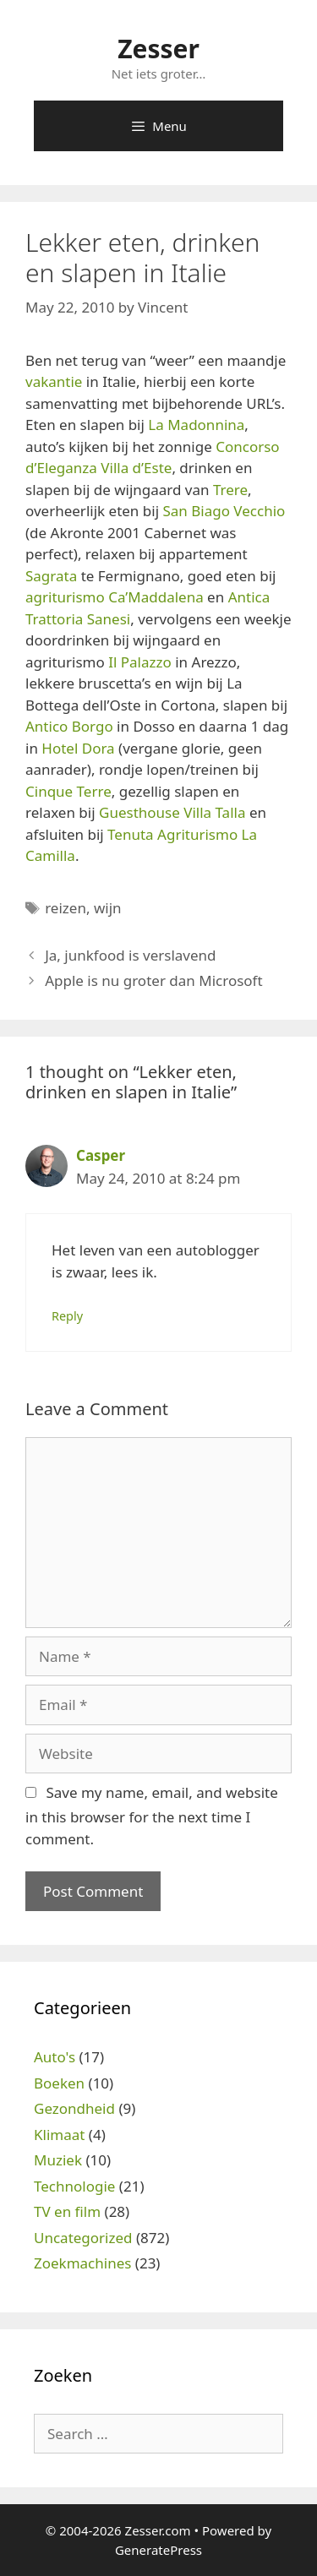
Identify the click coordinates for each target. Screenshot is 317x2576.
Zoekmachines (82, 2263)
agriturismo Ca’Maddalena (114, 597)
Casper (100, 1155)
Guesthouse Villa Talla (172, 812)
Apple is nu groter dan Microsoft (153, 980)
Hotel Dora (77, 748)
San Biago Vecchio (223, 510)
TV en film (67, 2211)
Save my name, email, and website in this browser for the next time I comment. (151, 1816)
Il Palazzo (140, 662)
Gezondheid (74, 2108)
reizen (65, 908)
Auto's (54, 2057)
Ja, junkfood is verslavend (130, 955)
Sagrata (51, 575)
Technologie (74, 2186)
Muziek (58, 2160)
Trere (230, 489)
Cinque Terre (68, 791)
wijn (108, 908)
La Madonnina (196, 424)
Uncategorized (83, 2237)
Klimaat (59, 2134)
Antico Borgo (69, 726)
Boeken (59, 2083)
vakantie (53, 381)
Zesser (158, 48)
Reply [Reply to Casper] (67, 1316)
